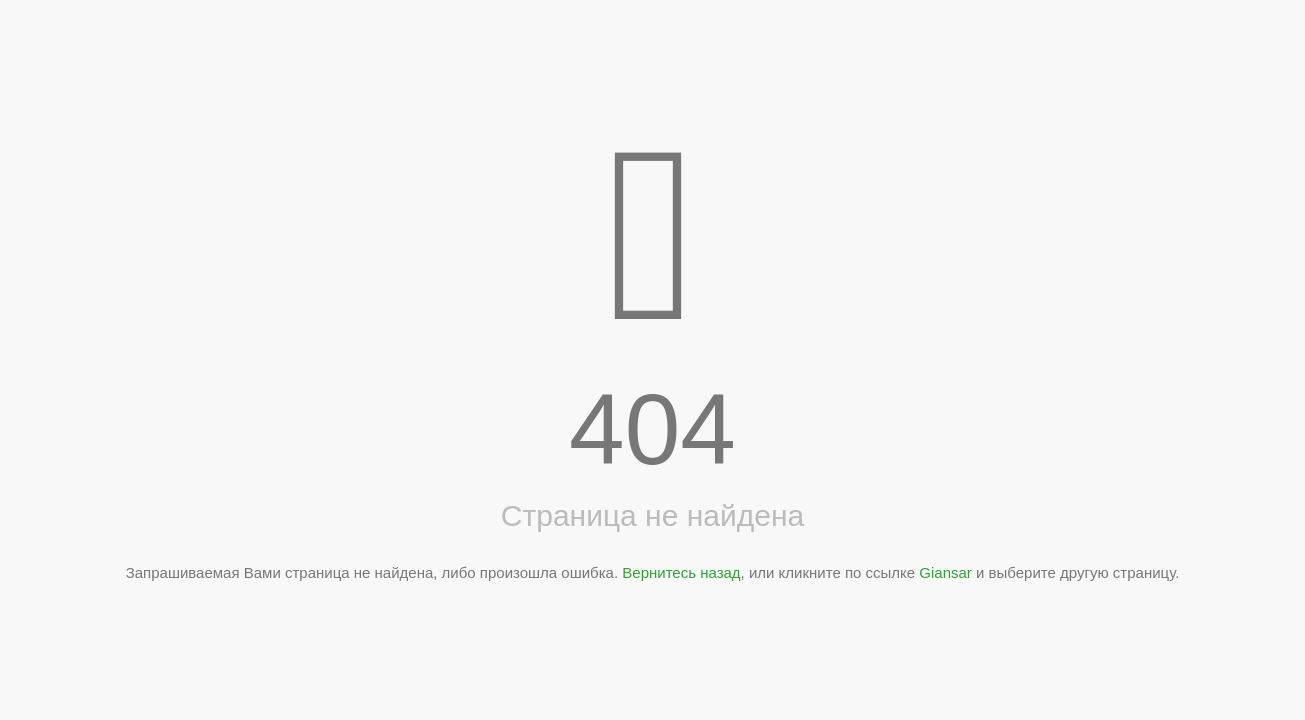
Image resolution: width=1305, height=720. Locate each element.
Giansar (945, 572)
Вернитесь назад (681, 572)
